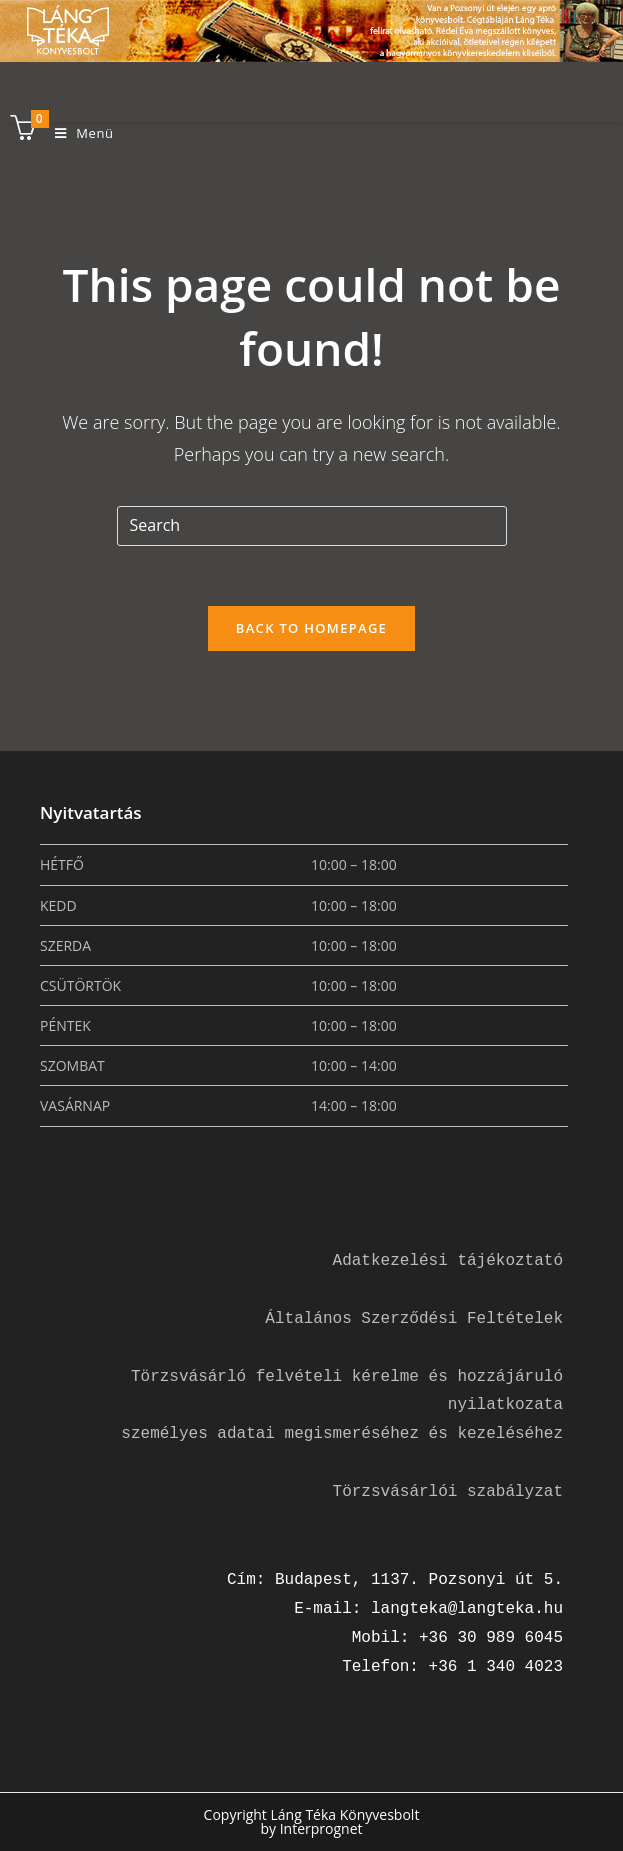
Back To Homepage (311, 628)
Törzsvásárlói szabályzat (448, 1492)
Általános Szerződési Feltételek (414, 1319)
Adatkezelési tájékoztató (448, 1261)
